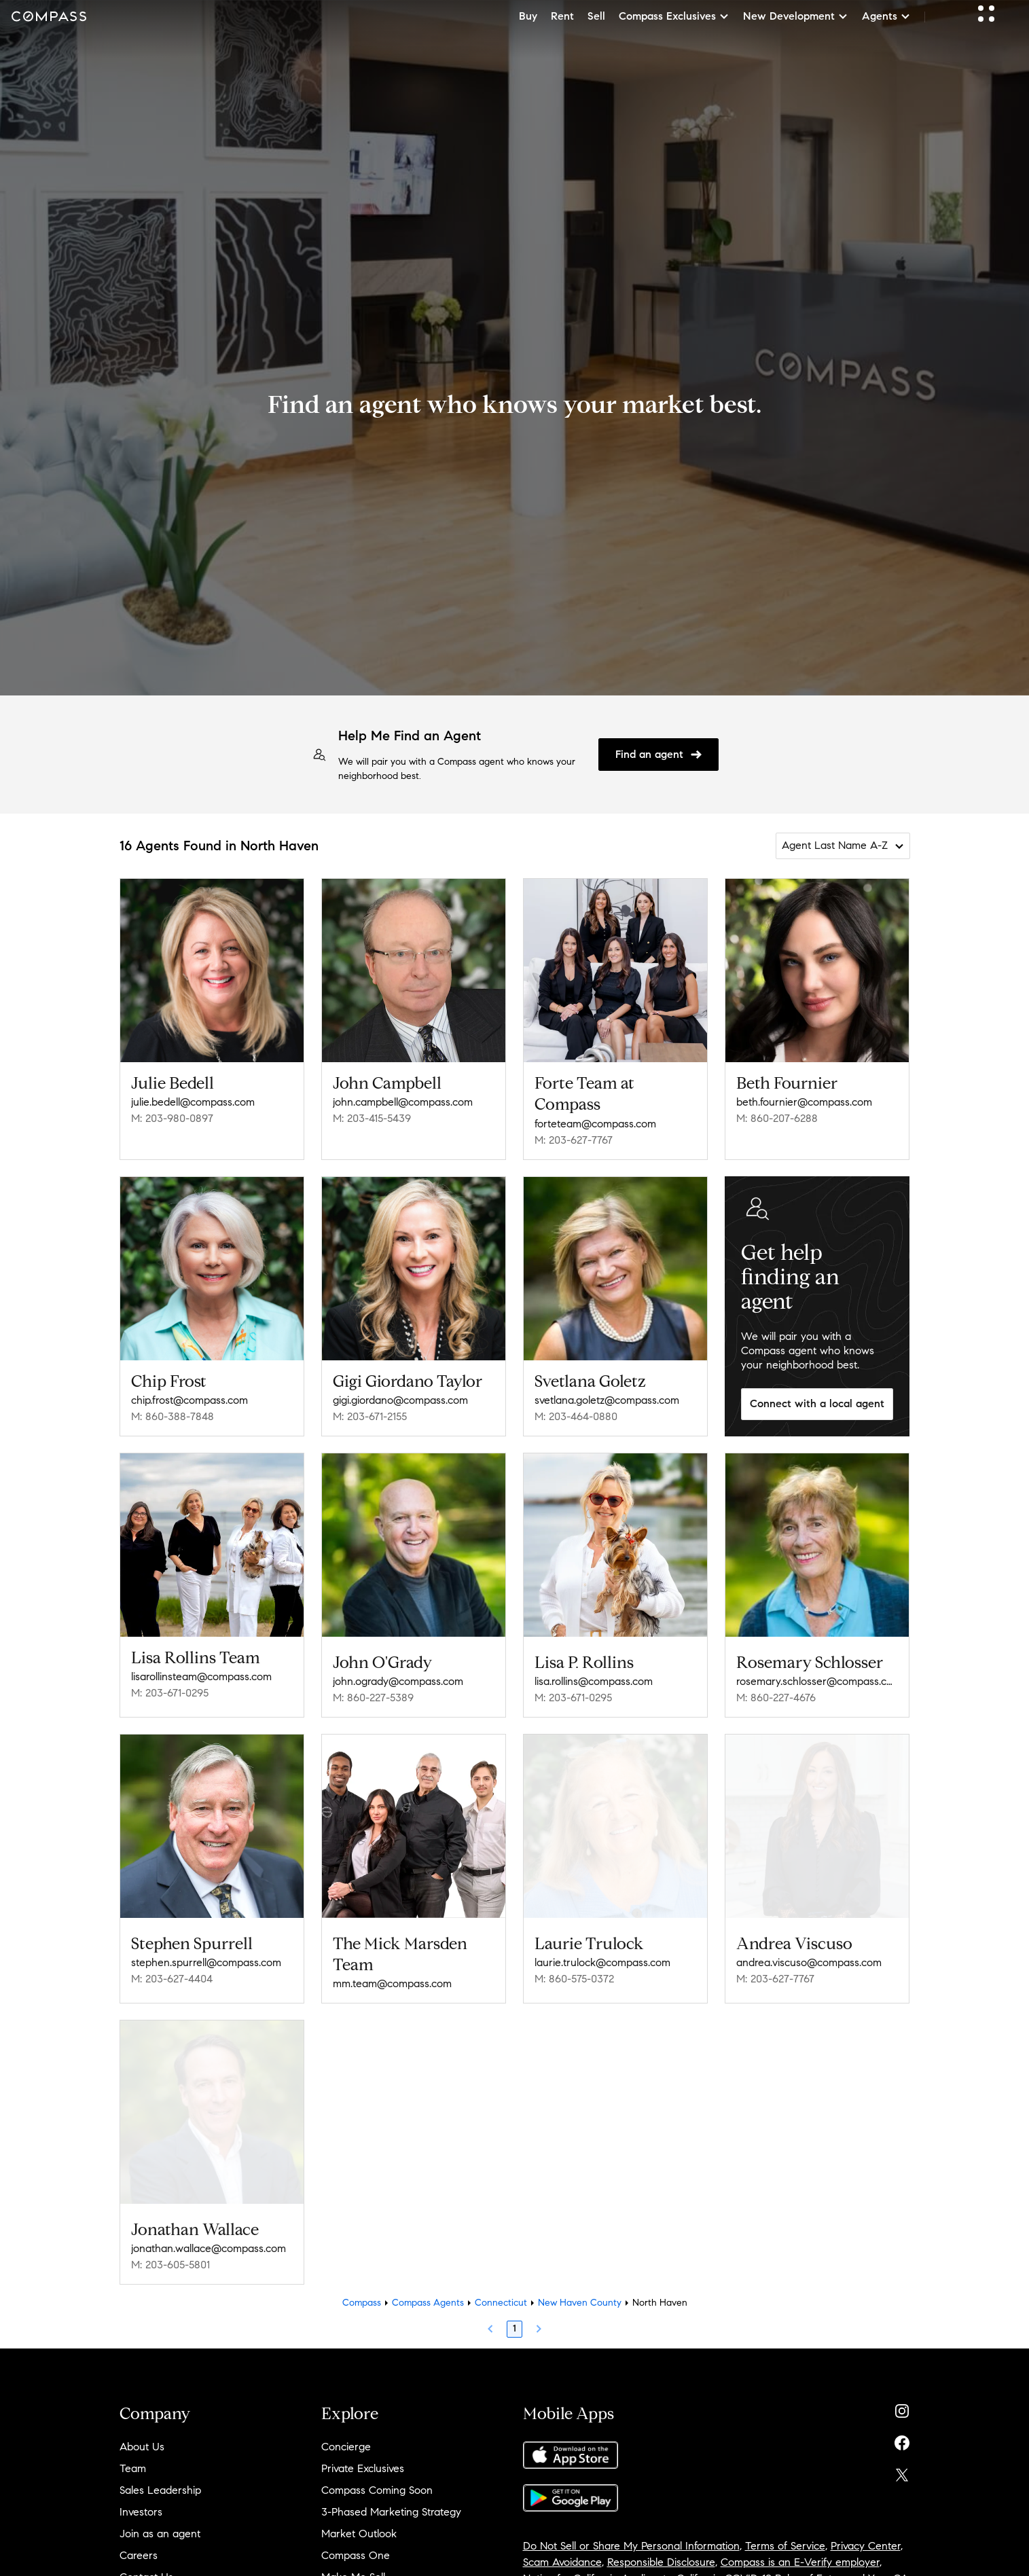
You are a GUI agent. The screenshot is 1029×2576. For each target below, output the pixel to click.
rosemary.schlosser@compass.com (817, 1676)
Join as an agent (160, 2519)
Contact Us (146, 2562)
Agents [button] (886, 16)
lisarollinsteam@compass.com (201, 1676)
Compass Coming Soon (377, 2475)
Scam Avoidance (562, 2547)
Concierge (346, 2432)
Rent (562, 16)
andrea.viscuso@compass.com (809, 1952)
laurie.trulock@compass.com (602, 1952)
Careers (139, 2541)
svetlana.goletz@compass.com (607, 1400)
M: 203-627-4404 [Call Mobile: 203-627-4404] (172, 1969)
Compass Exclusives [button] (674, 16)
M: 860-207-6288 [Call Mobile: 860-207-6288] (777, 1118)
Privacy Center (866, 2531)
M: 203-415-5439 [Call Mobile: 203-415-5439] (372, 1118)
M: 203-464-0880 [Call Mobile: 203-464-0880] (576, 1416)
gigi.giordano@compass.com (400, 1400)
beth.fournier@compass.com (804, 1101)
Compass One (355, 2541)
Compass (361, 2288)
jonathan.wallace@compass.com (208, 2234)
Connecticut (501, 2288)
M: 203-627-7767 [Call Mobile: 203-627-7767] (574, 1139)
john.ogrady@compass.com (398, 1676)
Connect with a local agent (817, 1403)
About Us (142, 2432)
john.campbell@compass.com (403, 1101)
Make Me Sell (353, 2562)
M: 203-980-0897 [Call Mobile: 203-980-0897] (172, 1118)
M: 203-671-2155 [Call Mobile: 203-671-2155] (370, 1416)
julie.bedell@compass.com (193, 1101)
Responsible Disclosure (661, 2547)
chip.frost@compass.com (189, 1400)
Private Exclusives (362, 2454)
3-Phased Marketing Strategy (391, 2497)
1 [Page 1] (514, 2314)
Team (133, 2454)
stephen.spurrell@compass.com (206, 1952)
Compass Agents (428, 2288)
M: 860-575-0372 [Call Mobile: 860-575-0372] (574, 1969)
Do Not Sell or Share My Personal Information (631, 2531)
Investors (141, 2497)
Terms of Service (785, 2531)
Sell (596, 16)
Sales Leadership (160, 2475)
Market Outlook (359, 2519)
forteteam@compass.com (595, 1123)
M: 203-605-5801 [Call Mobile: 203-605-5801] (170, 2250)
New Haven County (579, 2288)
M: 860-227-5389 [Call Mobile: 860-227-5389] (373, 1692)
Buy (528, 16)
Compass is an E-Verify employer (800, 2547)
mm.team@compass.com (392, 1973)
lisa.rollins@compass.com (594, 1676)
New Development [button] (795, 16)
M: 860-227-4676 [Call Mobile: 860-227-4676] (776, 1692)
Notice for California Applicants (597, 2564)
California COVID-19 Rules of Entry (758, 2564)
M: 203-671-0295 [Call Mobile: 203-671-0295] (170, 1692)
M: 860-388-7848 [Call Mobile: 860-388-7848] (172, 1416)
